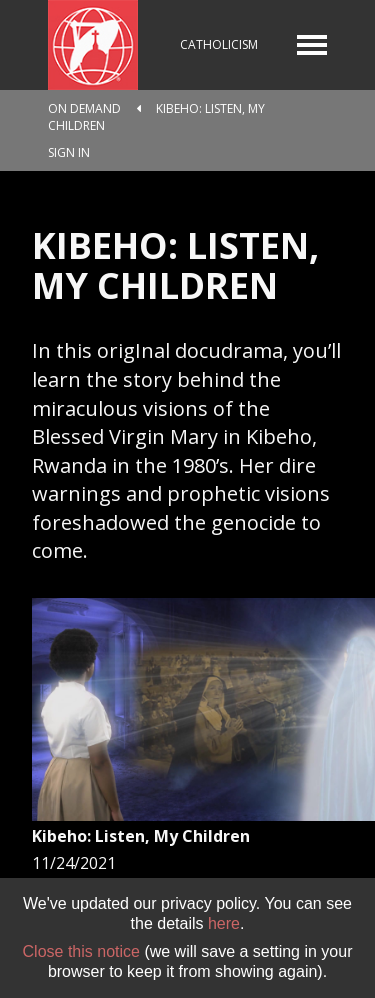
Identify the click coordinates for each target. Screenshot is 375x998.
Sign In (69, 152)
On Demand (84, 108)
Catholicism (219, 44)
